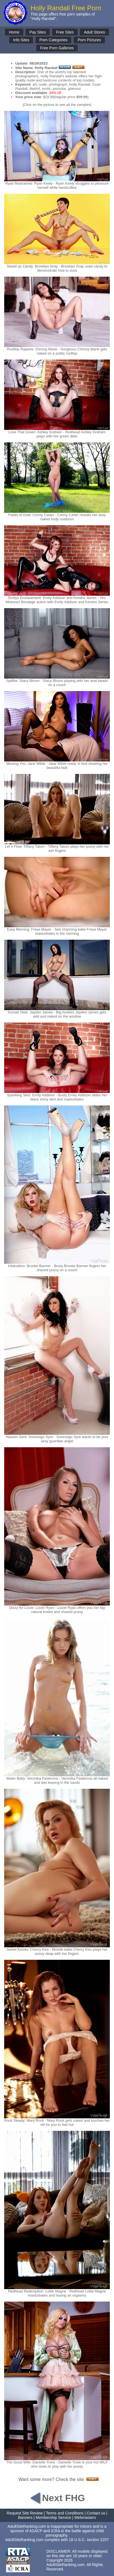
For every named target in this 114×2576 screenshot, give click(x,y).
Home (14, 32)
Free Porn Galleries (57, 48)
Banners (25, 2517)
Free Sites (65, 32)
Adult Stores (94, 32)
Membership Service (53, 2517)
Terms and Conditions (64, 2513)
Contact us (96, 2513)
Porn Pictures (89, 40)
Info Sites (21, 40)
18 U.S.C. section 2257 (89, 2539)
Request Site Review (25, 2513)
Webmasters (85, 2517)
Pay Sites (37, 32)
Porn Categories (53, 40)
